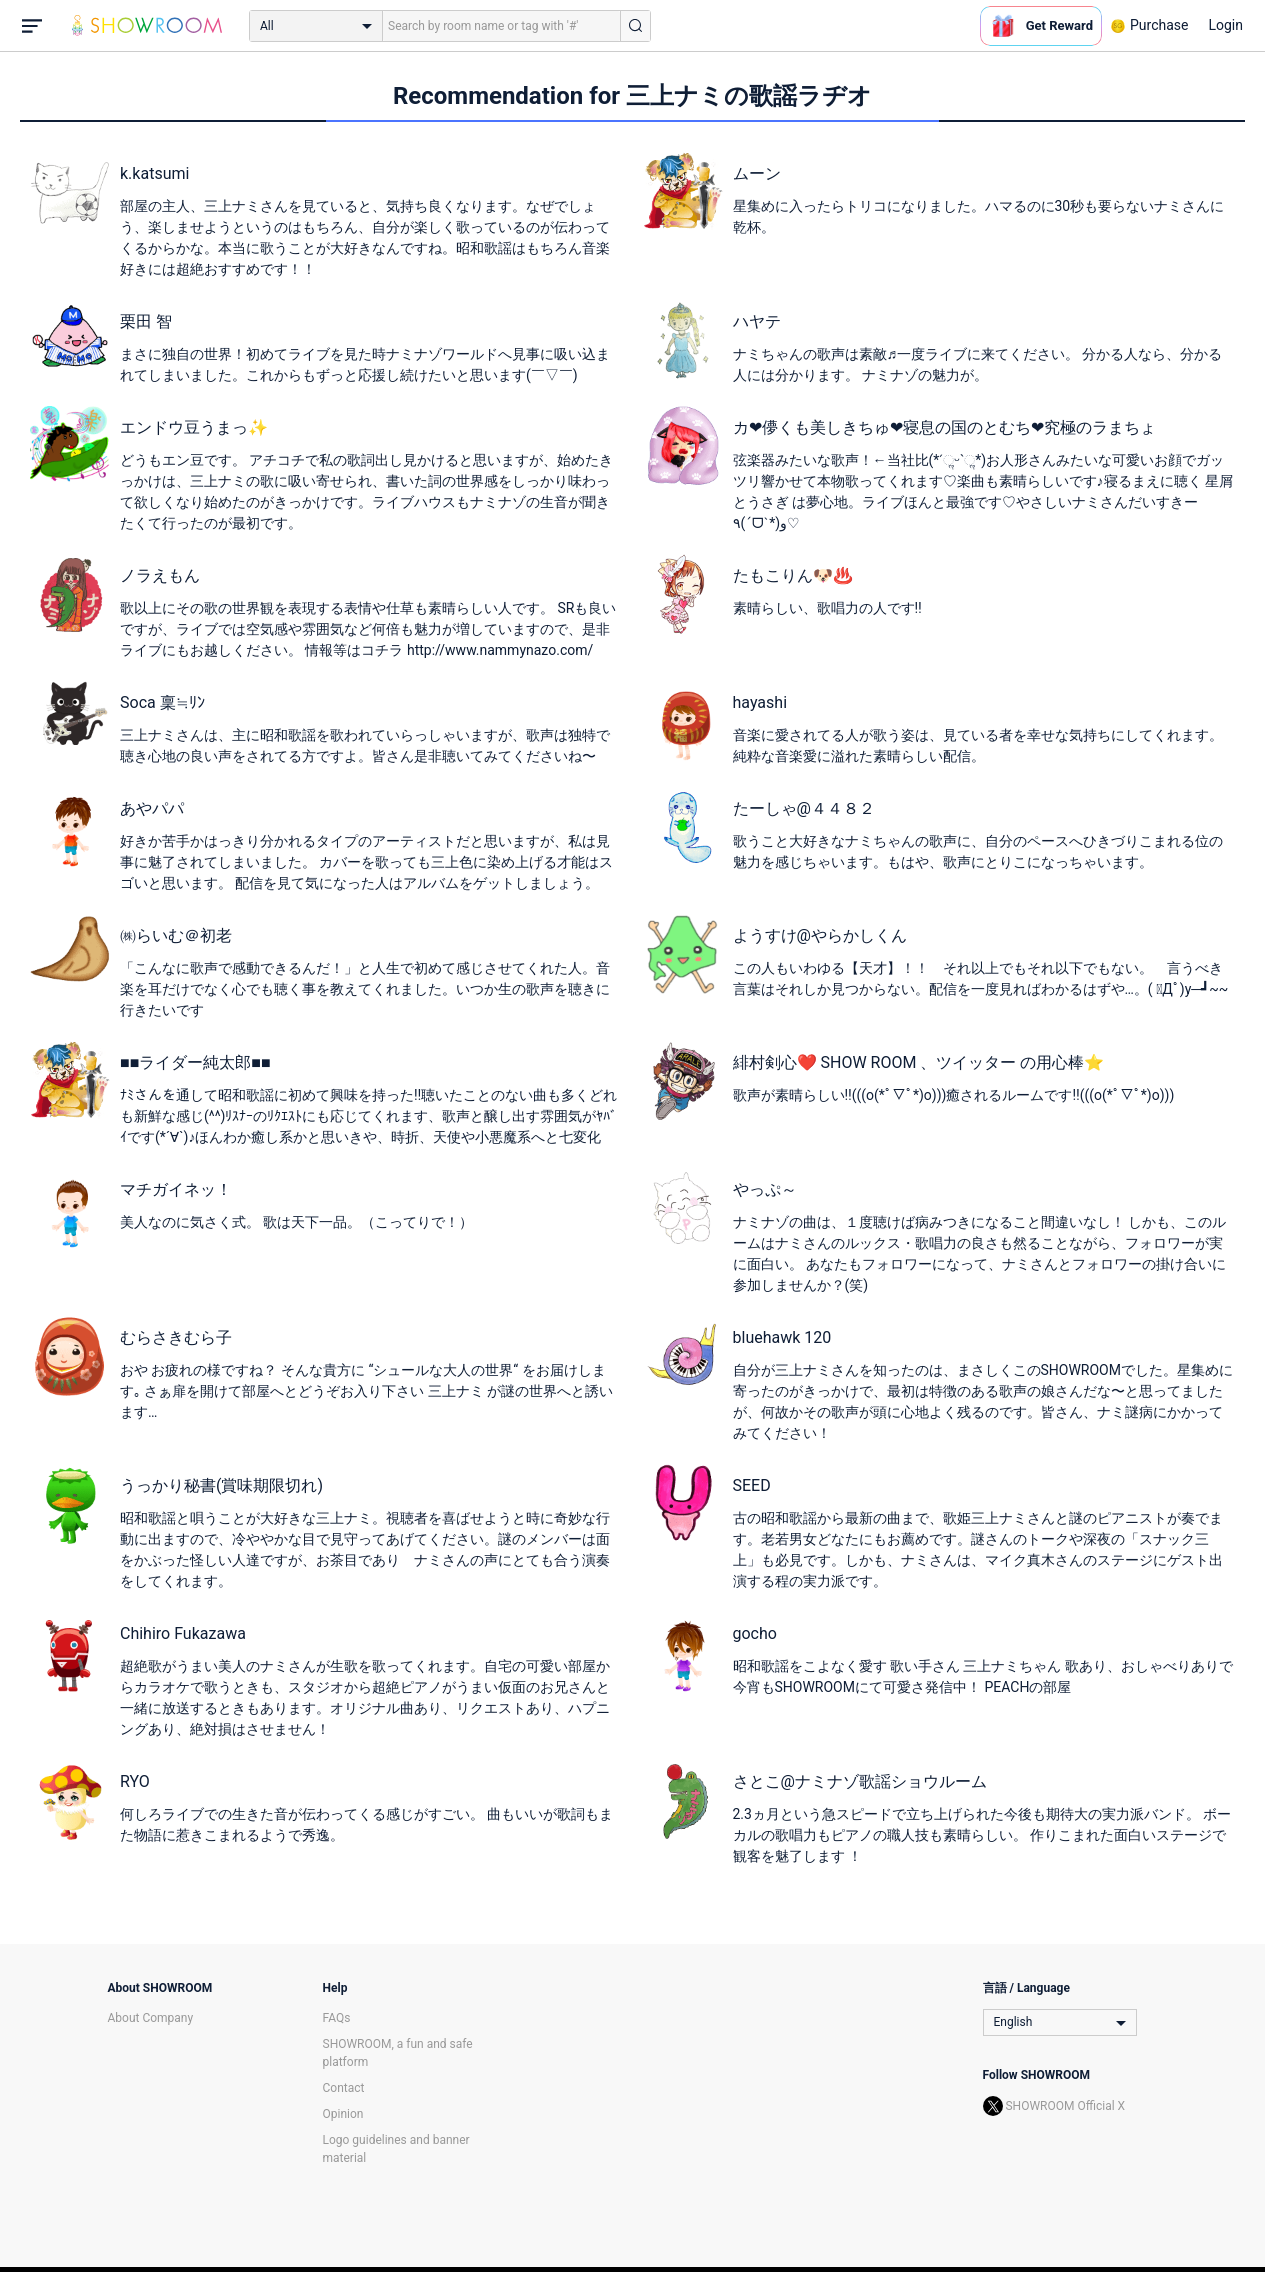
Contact (344, 2088)
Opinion (343, 2114)
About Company (151, 2018)
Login (1225, 25)
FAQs (337, 2018)
